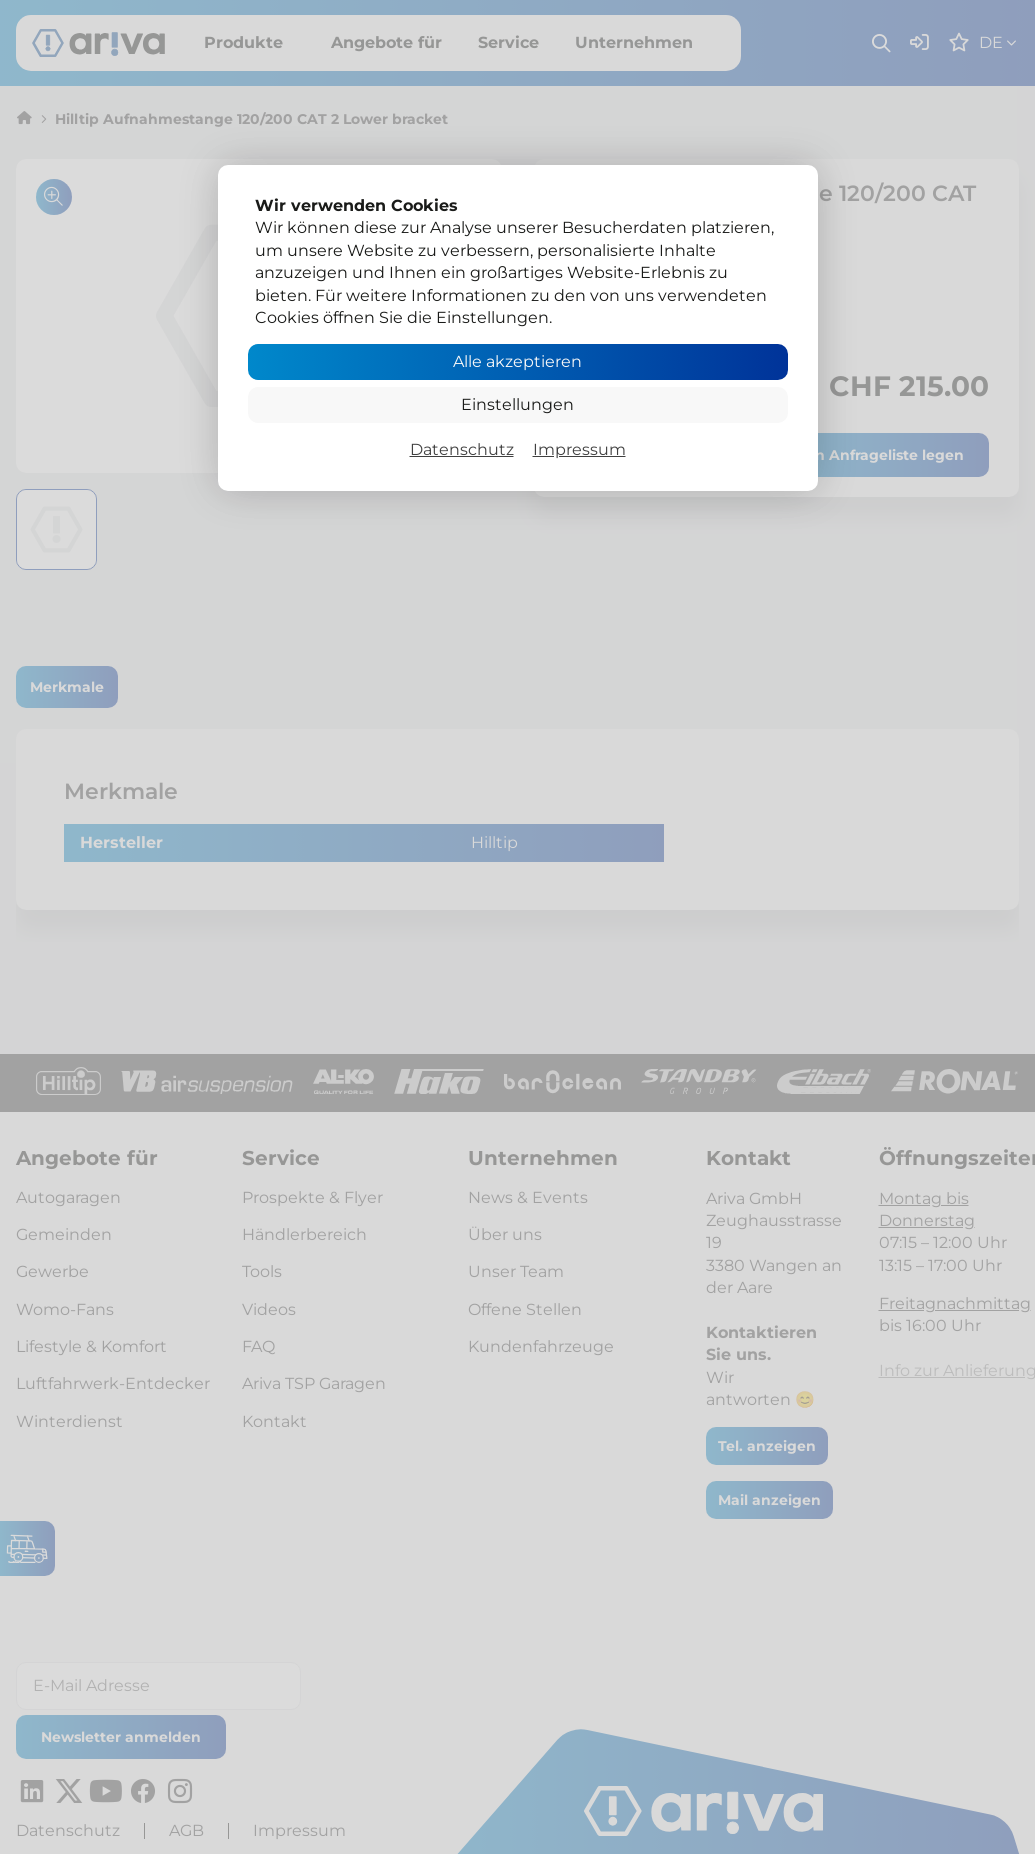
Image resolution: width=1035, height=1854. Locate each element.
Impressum (579, 449)
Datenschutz (462, 449)
